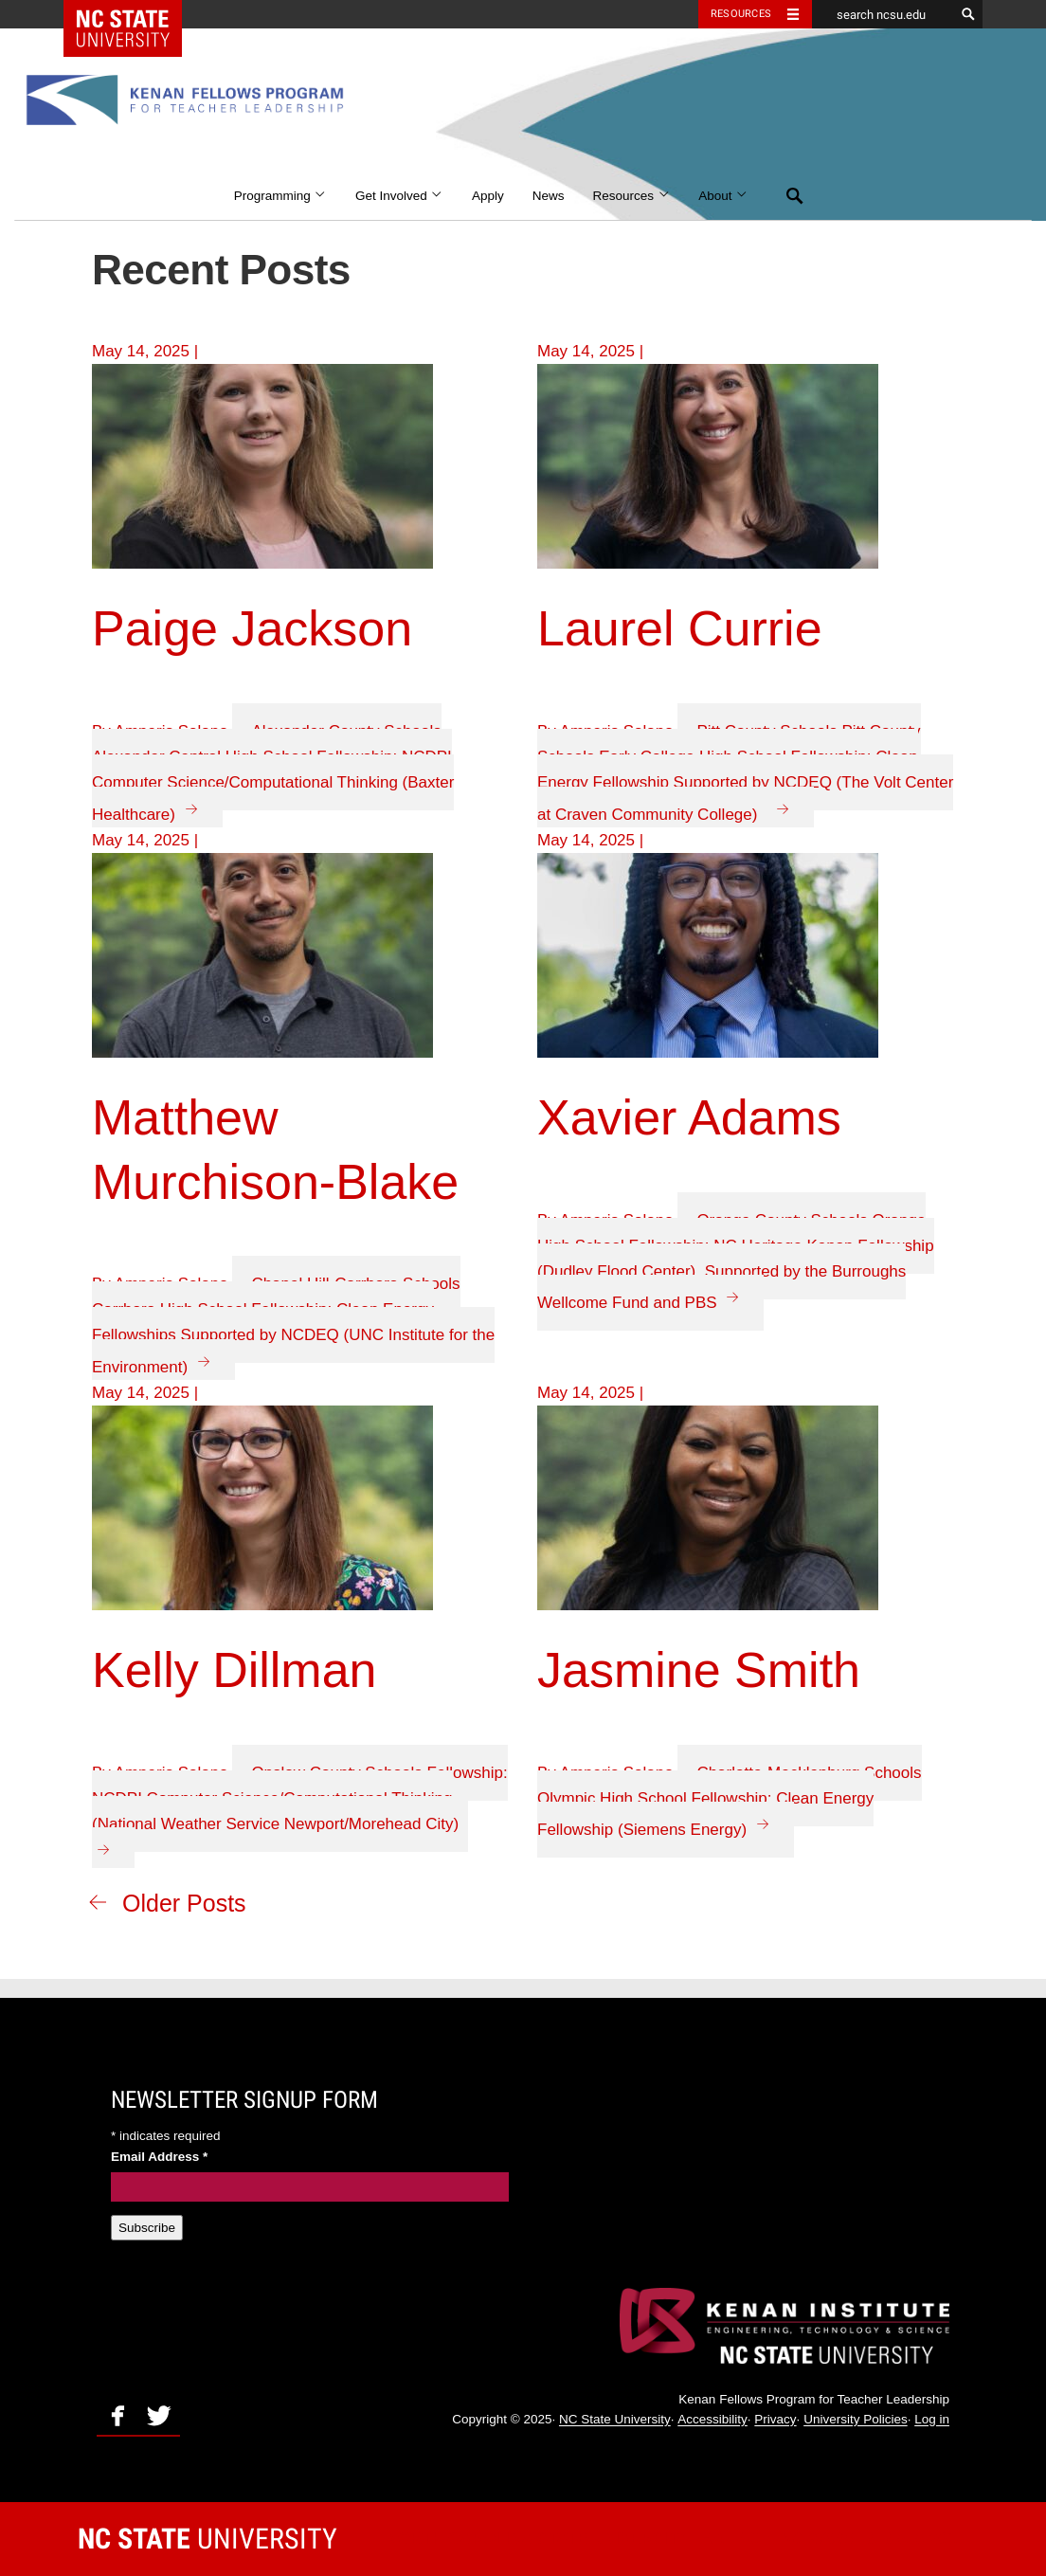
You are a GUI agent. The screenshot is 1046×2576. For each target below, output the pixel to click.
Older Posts (184, 1903)
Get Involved (399, 196)
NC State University (615, 2420)
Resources (632, 196)
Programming (280, 196)
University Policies (855, 2420)
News (548, 196)
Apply (488, 196)
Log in (931, 2420)
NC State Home (135, 14)
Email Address (159, 2157)
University (207, 2538)
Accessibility (712, 2420)
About (723, 196)
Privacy (775, 2420)
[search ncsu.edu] (883, 14)
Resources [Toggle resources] (741, 14)
